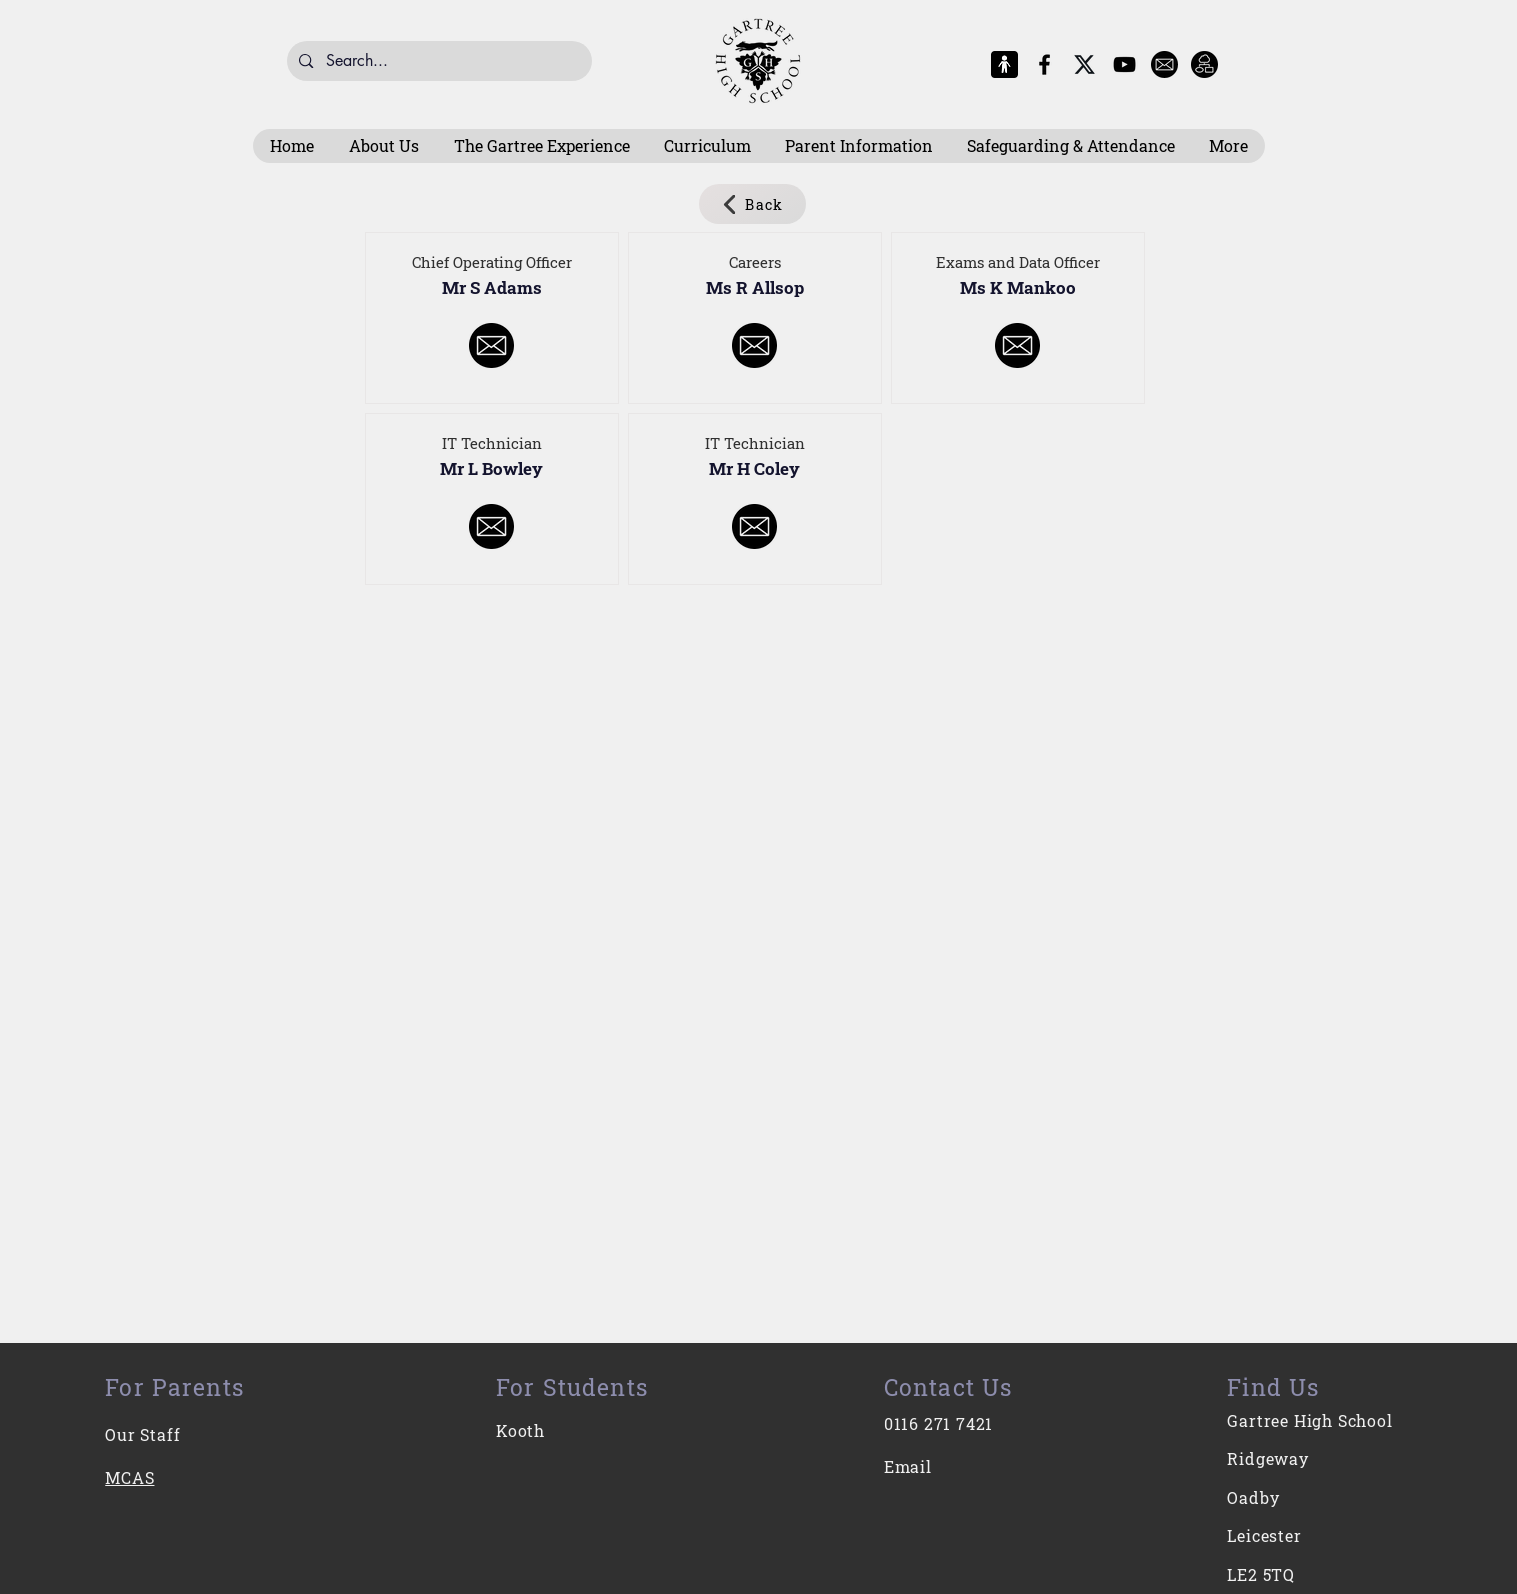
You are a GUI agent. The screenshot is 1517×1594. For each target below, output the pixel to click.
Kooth (520, 1430)
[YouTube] (1124, 64)
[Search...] (438, 61)
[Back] (752, 204)
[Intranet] (1204, 64)
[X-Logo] (1084, 64)
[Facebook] (1044, 64)
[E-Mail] (1164, 64)
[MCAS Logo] (1004, 64)
